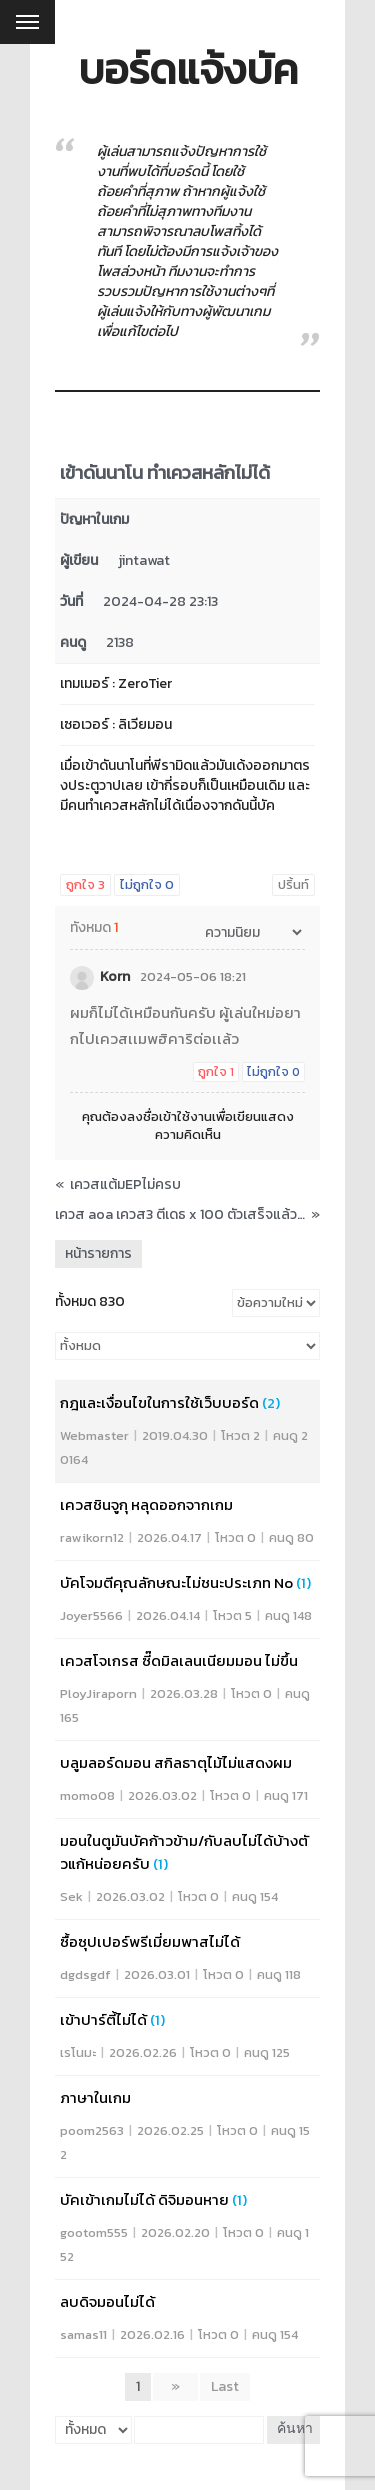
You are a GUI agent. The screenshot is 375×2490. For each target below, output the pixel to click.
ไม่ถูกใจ (147, 884)
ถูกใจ (85, 884)
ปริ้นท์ (293, 884)
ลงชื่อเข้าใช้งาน (169, 1116)
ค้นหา (295, 2429)
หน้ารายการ (98, 1253)
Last (225, 2386)
